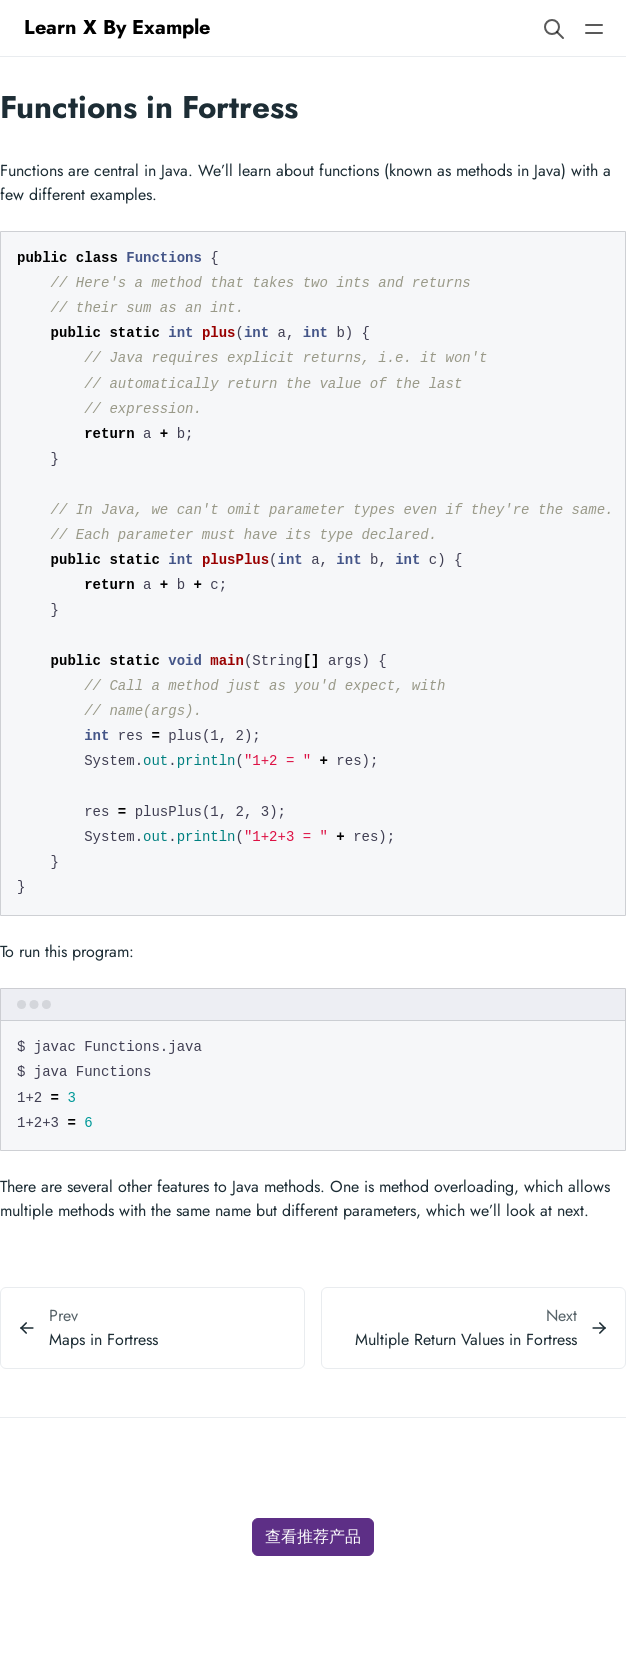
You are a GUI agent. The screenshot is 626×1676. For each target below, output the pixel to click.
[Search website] (554, 27)
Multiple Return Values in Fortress (466, 1339)
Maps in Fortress (103, 1339)
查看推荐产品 (313, 1536)
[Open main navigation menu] (594, 27)
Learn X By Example (117, 27)
